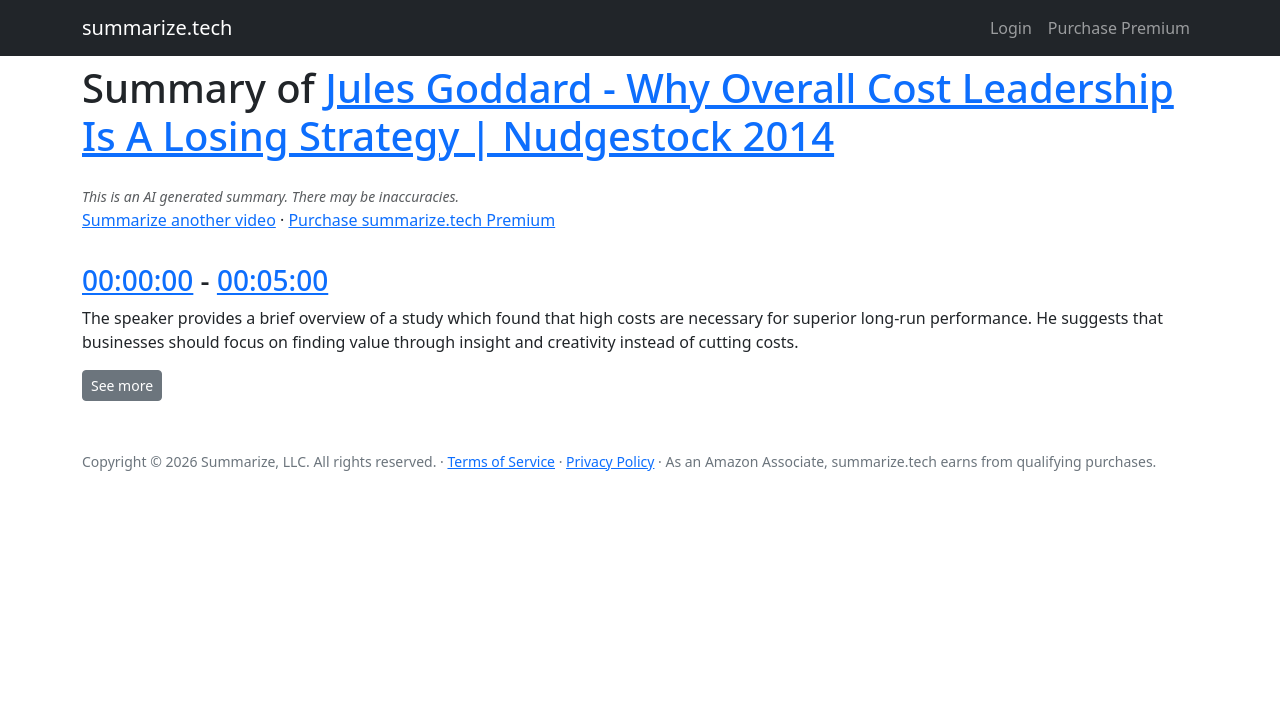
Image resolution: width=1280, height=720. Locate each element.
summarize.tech (157, 27)
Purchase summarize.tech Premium (421, 220)
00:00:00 (137, 280)
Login (1011, 28)
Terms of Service (501, 461)
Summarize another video (179, 220)
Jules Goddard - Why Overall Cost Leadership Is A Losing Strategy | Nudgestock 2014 (628, 111)
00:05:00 (272, 280)
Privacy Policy (610, 461)
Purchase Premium (1119, 28)
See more (122, 385)
